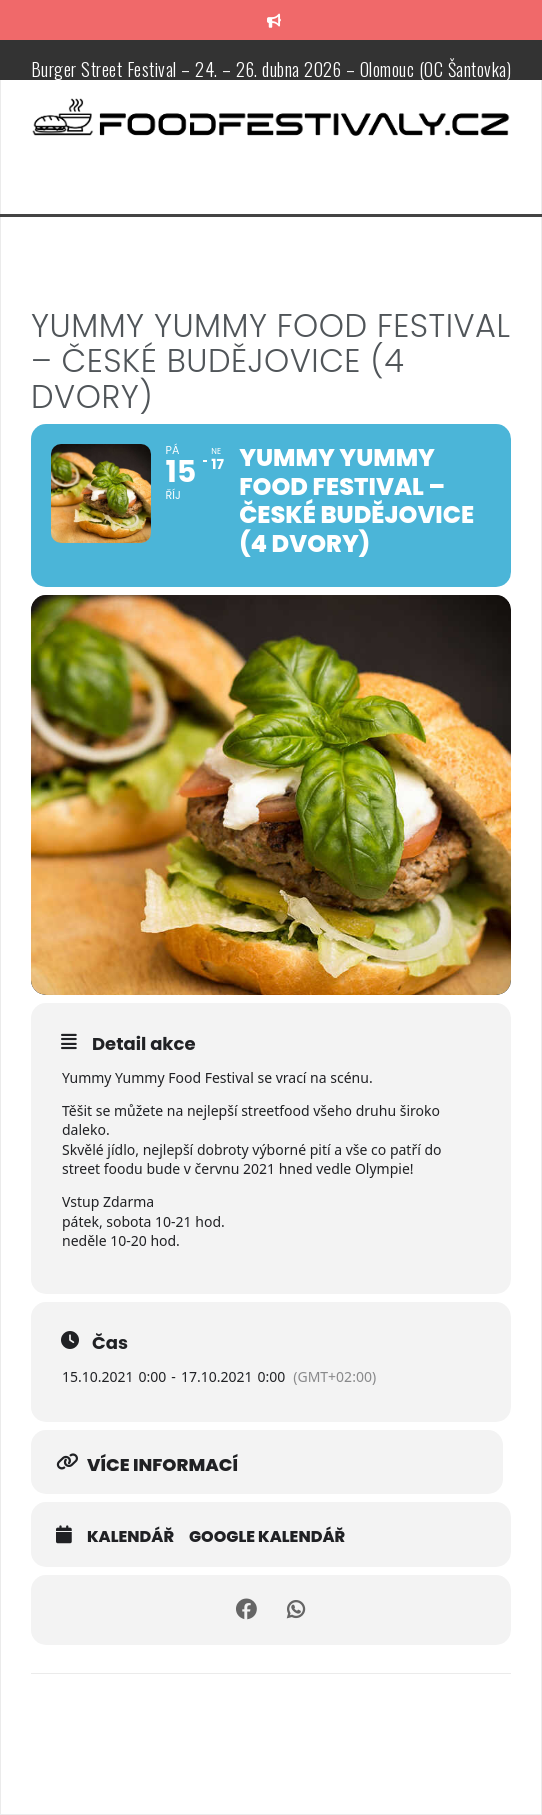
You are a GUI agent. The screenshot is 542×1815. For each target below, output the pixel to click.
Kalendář (130, 1537)
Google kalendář (267, 1537)
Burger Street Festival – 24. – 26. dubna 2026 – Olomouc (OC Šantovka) (271, 69)
